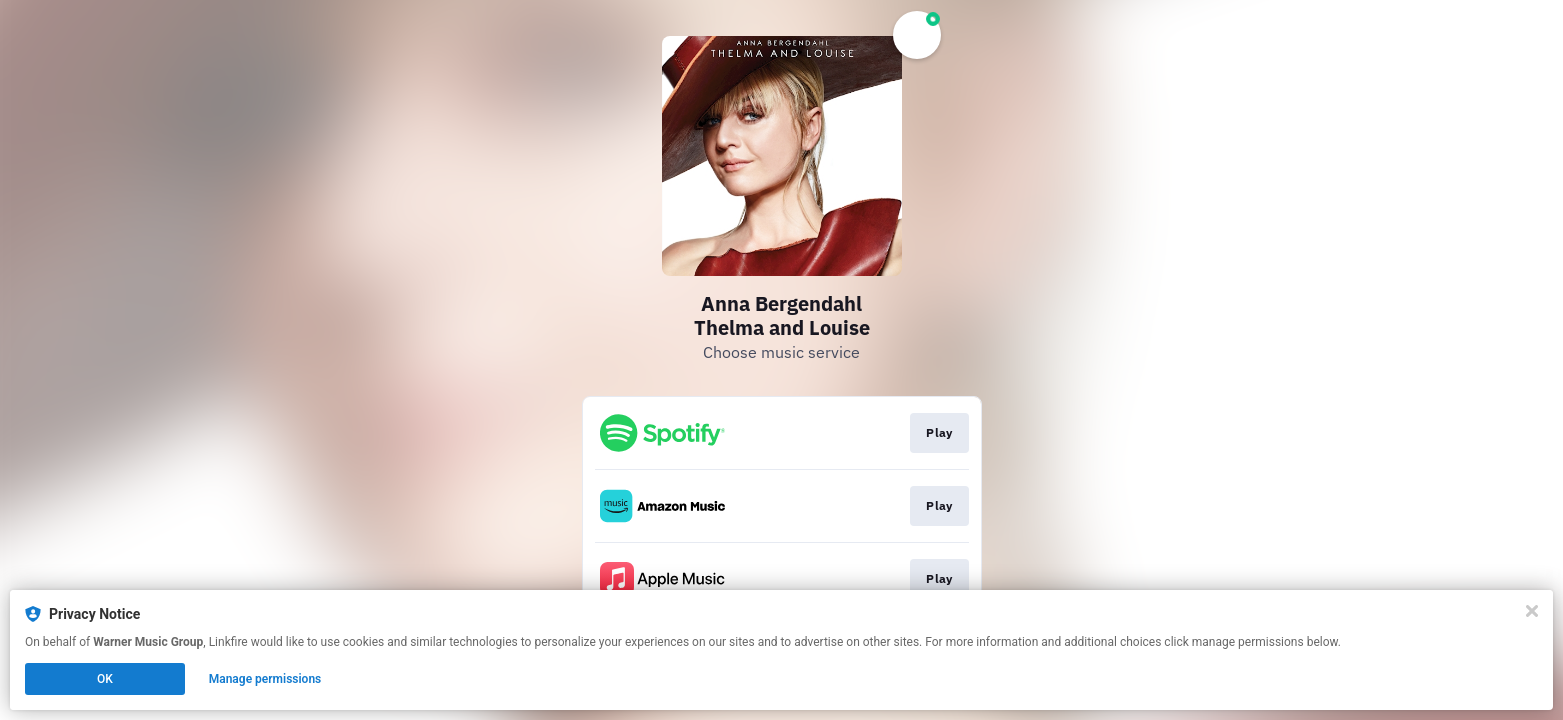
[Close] (1532, 611)
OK (105, 679)
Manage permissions (265, 679)
